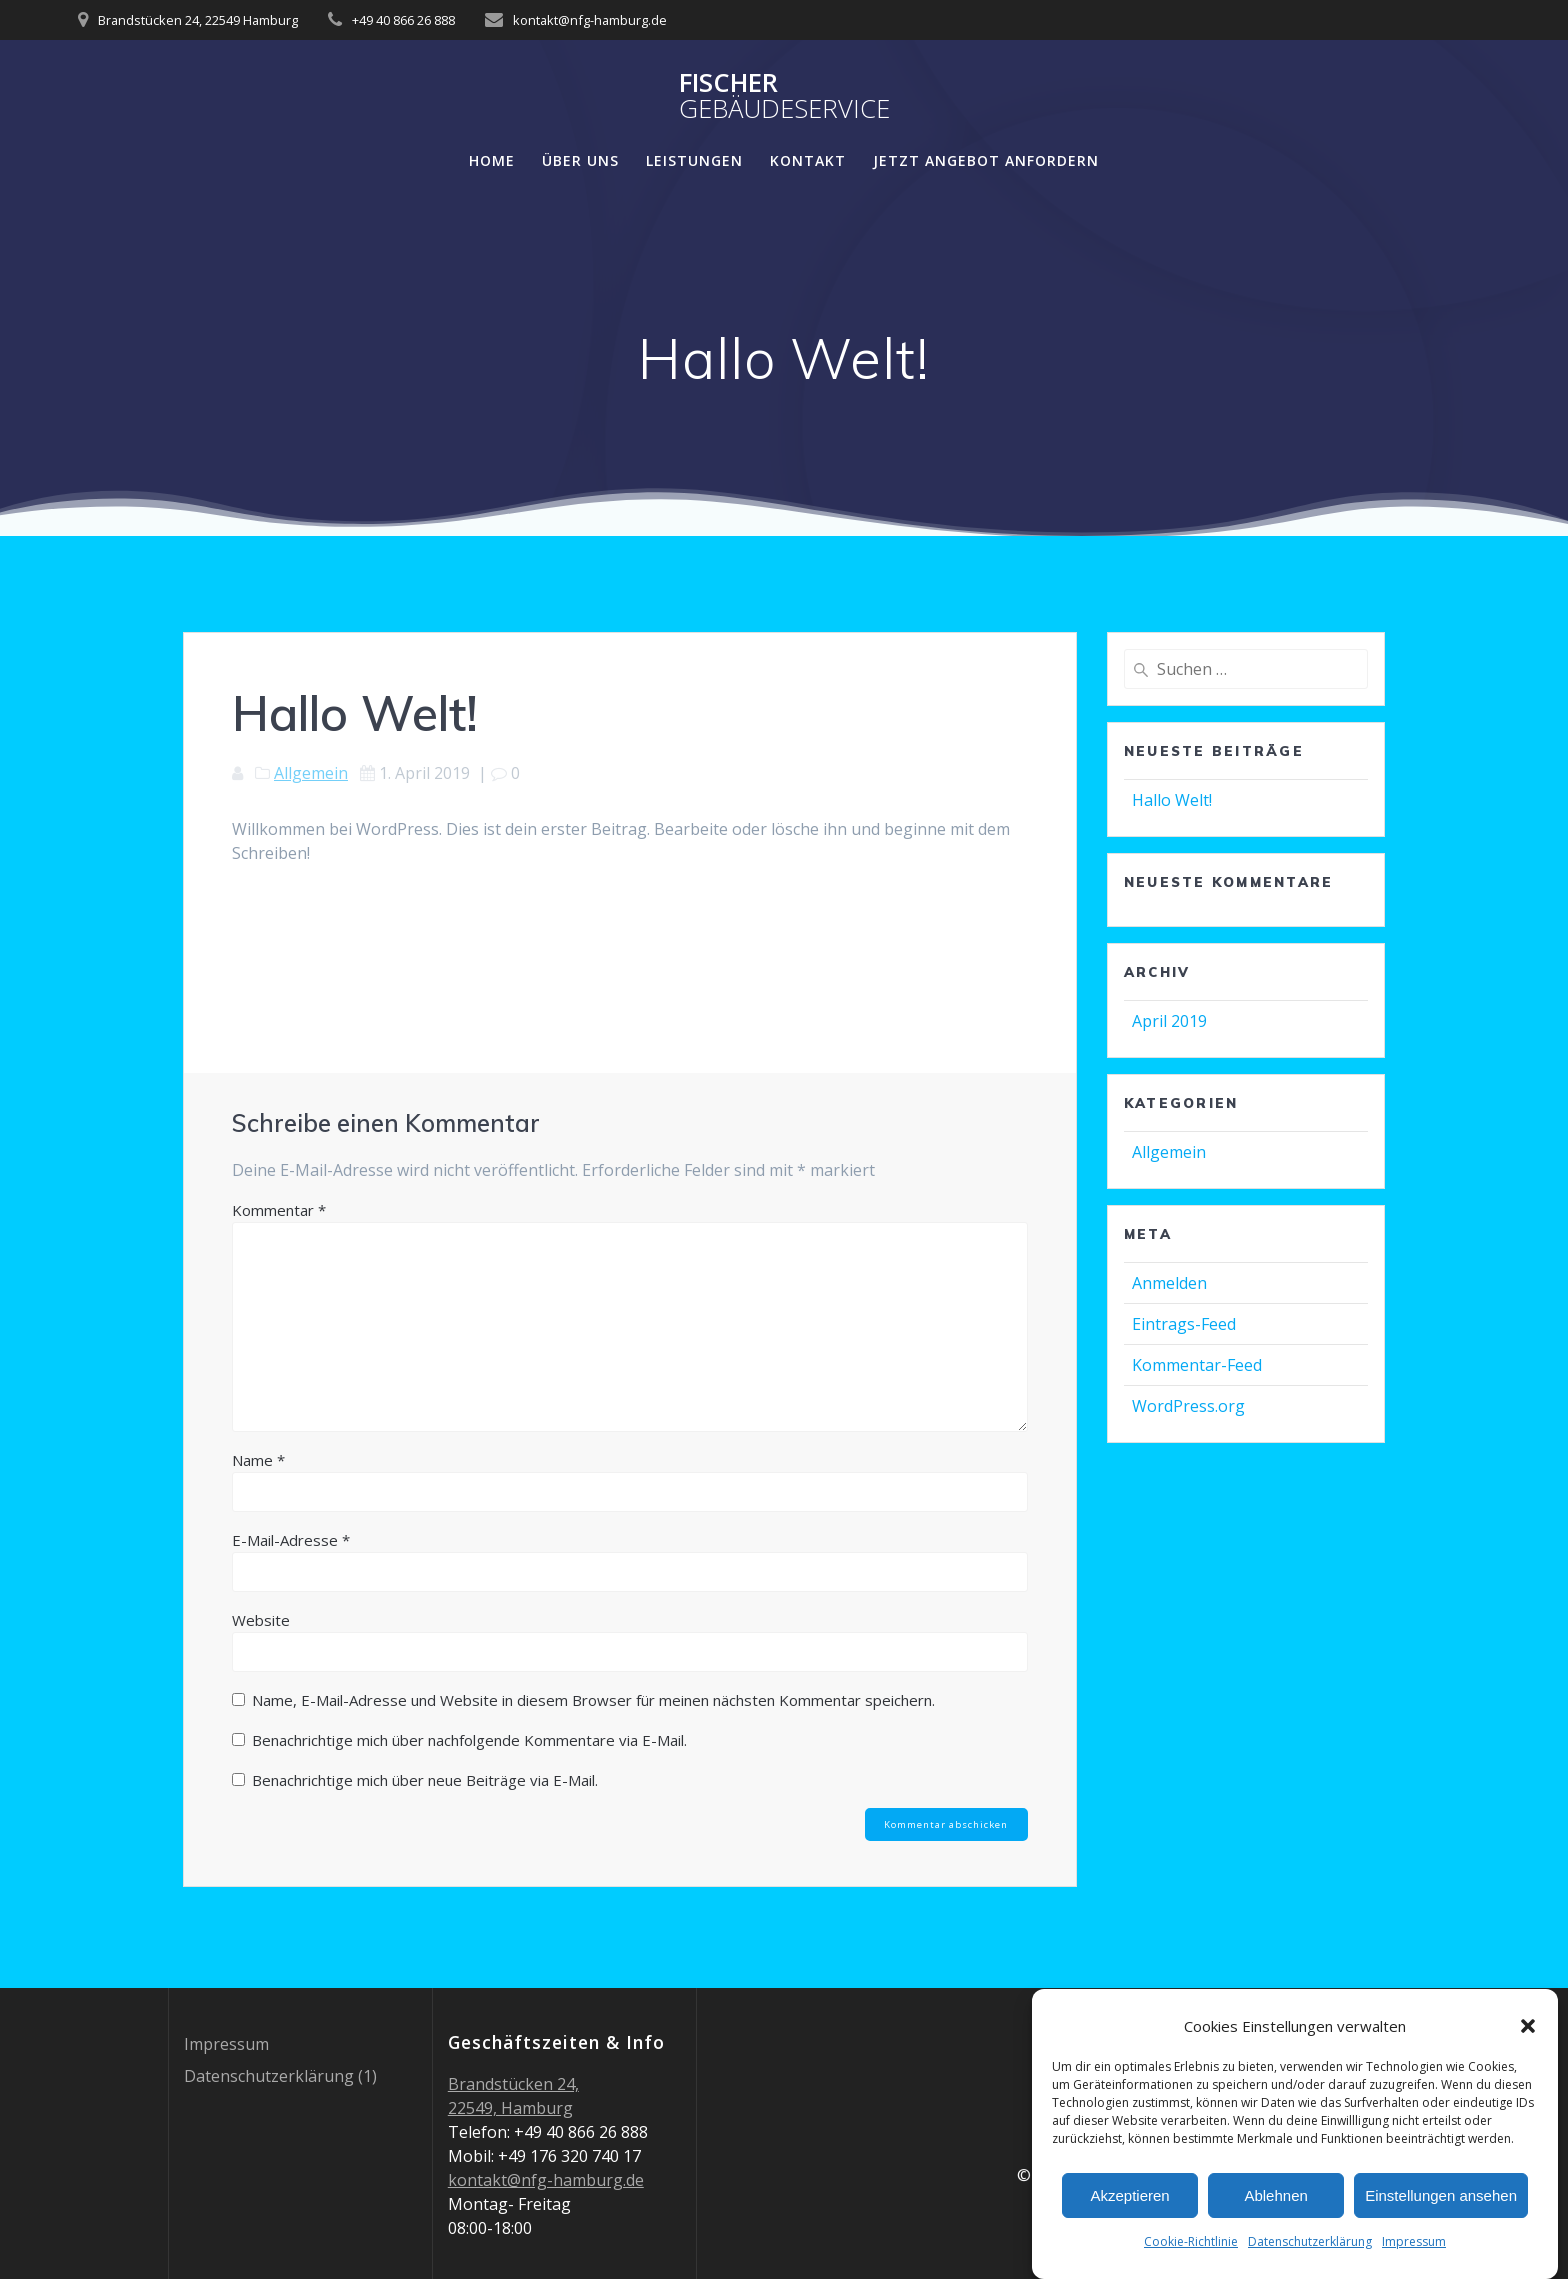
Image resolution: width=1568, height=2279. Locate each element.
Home (492, 160)
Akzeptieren (1129, 2197)
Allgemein (311, 773)
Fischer (784, 95)
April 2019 (1169, 1021)
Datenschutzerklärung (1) (280, 2076)
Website (261, 1620)
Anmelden (1169, 1283)
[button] (1528, 2029)
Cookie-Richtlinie (1191, 2244)
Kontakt (808, 160)
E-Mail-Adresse (291, 1540)
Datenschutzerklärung (1310, 2244)
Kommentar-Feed (1197, 1365)
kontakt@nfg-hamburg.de (546, 2180)
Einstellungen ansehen (1441, 2197)
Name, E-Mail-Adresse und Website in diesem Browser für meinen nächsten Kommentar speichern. (593, 1700)
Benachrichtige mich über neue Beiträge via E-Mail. (425, 1780)
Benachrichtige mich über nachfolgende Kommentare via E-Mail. (469, 1740)
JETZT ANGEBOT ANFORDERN (986, 160)
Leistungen (694, 160)
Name (258, 1460)
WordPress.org (1188, 1406)
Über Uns (580, 160)
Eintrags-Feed (1184, 1324)
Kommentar (279, 1210)
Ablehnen (1275, 2197)
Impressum (1414, 2244)
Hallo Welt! (1172, 800)
